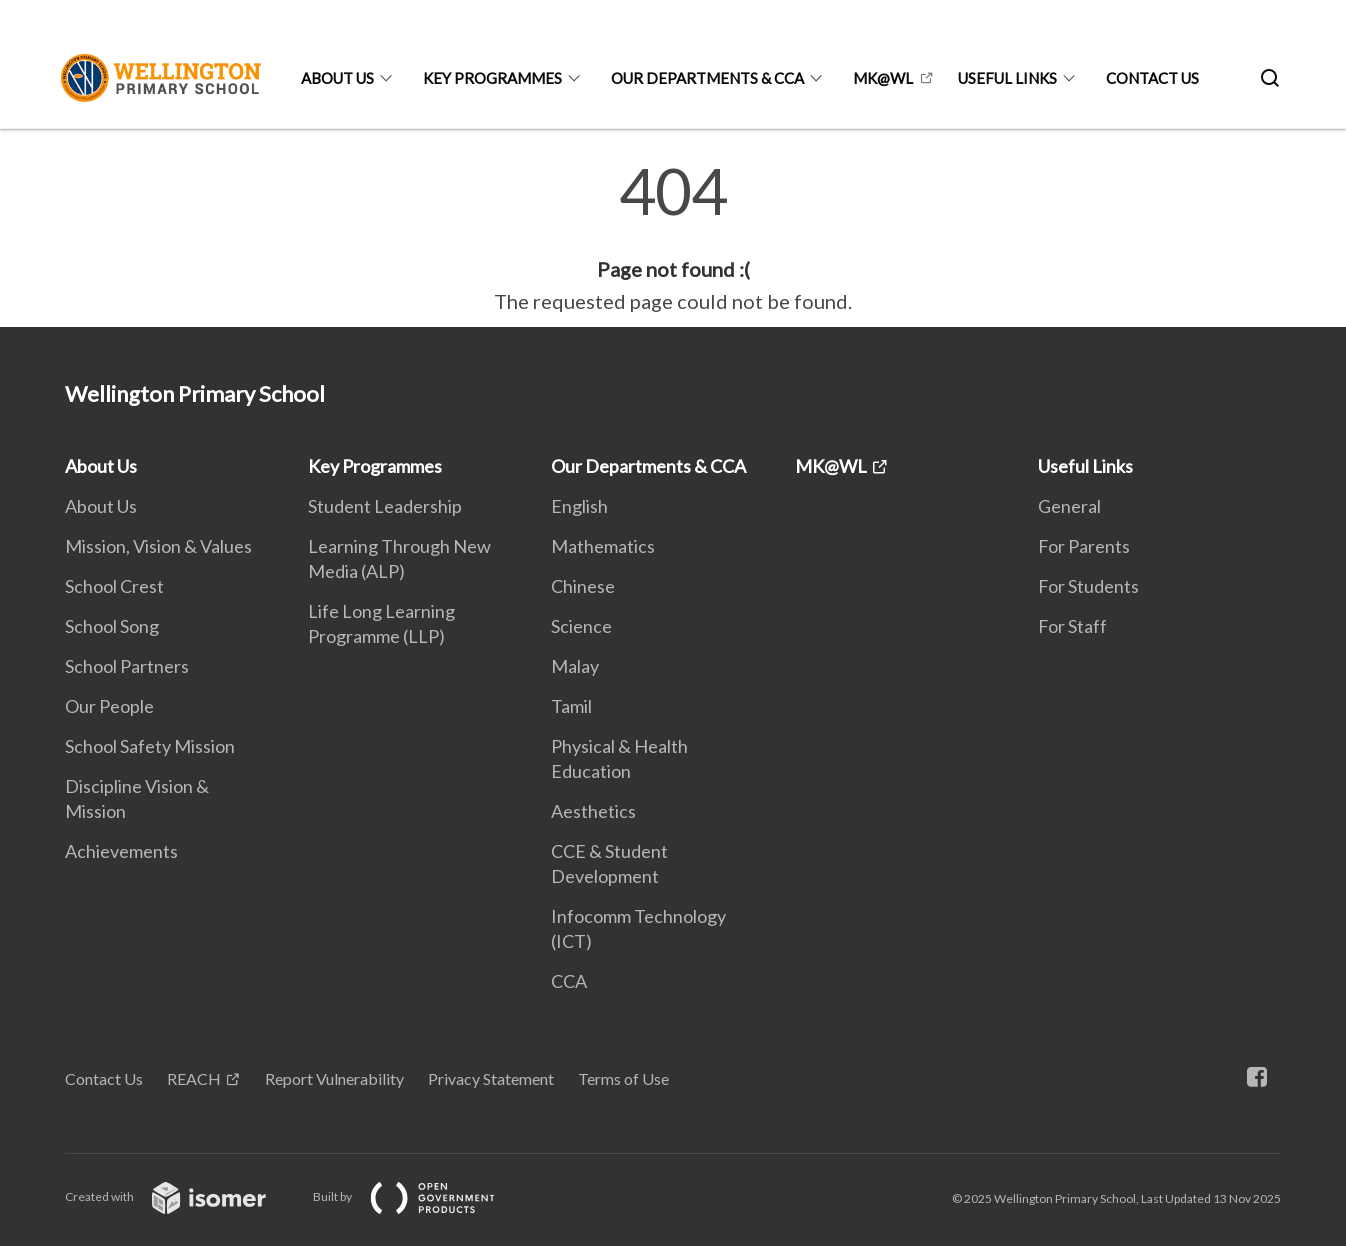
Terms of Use (623, 1078)
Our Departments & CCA (707, 78)
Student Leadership (385, 506)
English (579, 506)
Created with (181, 1196)
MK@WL (883, 78)
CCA (569, 981)
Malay (575, 666)
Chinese (583, 586)
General (1069, 506)
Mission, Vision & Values (158, 546)
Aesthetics (593, 811)
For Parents (1084, 546)
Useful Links (1007, 78)
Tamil (571, 706)
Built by (420, 1196)
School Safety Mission (150, 746)
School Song (112, 626)
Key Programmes (492, 78)
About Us (337, 78)
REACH (194, 1078)
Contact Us (1152, 78)
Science (581, 626)
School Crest (114, 586)
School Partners (127, 666)
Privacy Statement (491, 1078)
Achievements (121, 851)
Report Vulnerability (334, 1078)
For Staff (1072, 626)
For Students (1088, 586)
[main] (673, 238)
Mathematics (603, 546)
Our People (109, 706)
